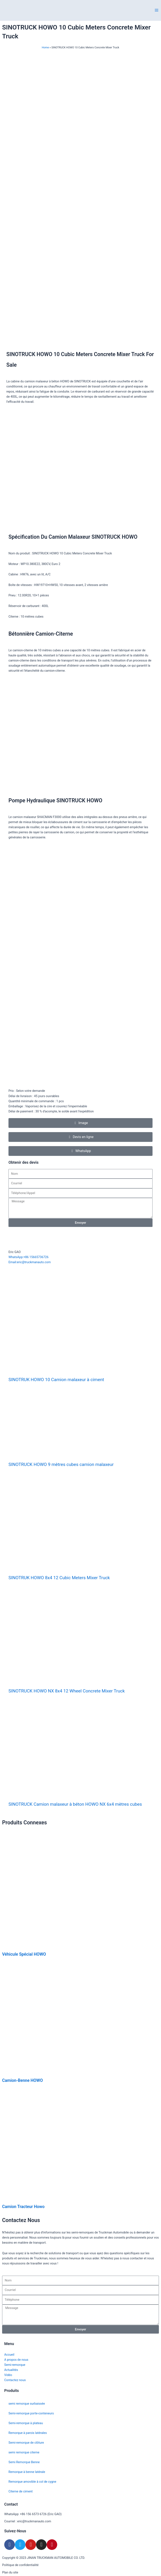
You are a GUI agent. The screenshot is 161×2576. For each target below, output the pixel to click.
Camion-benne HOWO (23, 2080)
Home (45, 47)
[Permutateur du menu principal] (156, 10)
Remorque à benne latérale (26, 2472)
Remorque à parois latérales (27, 2433)
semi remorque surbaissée (26, 2403)
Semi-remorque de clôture (26, 2443)
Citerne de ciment (20, 2491)
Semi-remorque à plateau (25, 2423)
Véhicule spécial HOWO (24, 1954)
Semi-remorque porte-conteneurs (31, 2413)
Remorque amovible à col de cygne (32, 2482)
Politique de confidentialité (20, 2565)
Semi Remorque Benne (24, 2462)
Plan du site (10, 2572)
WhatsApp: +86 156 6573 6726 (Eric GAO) (33, 2514)
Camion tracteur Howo (24, 2206)
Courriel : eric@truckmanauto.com (27, 2521)
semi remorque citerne (23, 2452)
